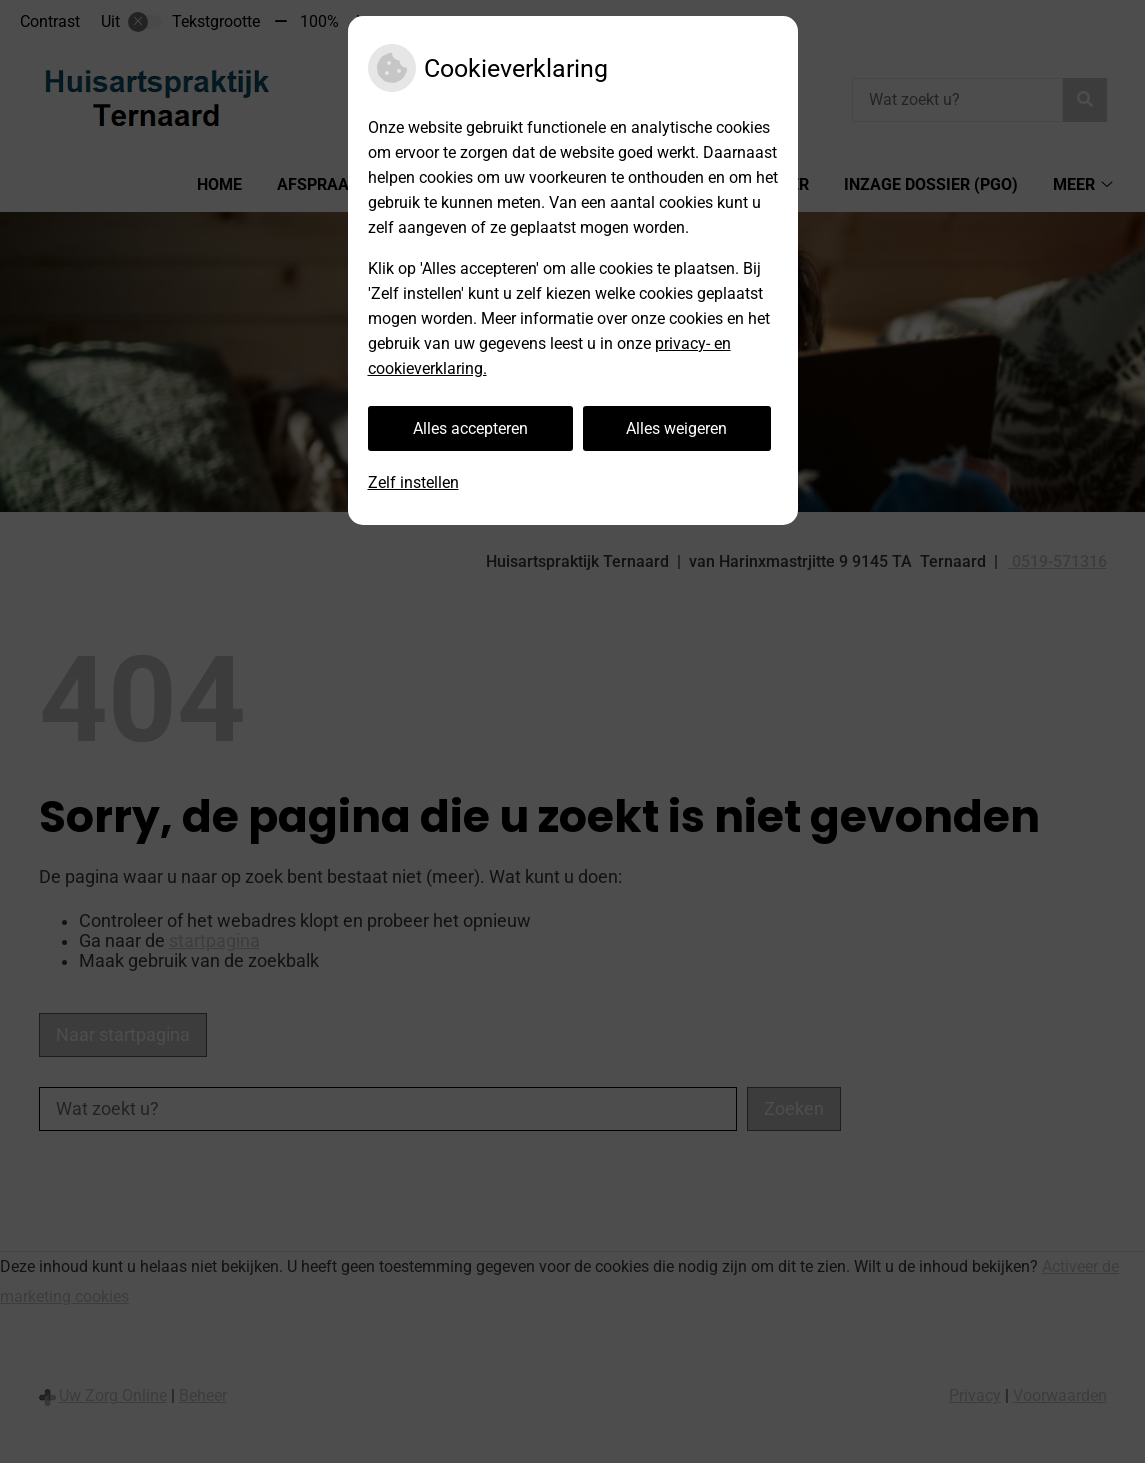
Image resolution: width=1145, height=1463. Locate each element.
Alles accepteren (470, 428)
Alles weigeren (676, 428)
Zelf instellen (413, 482)
